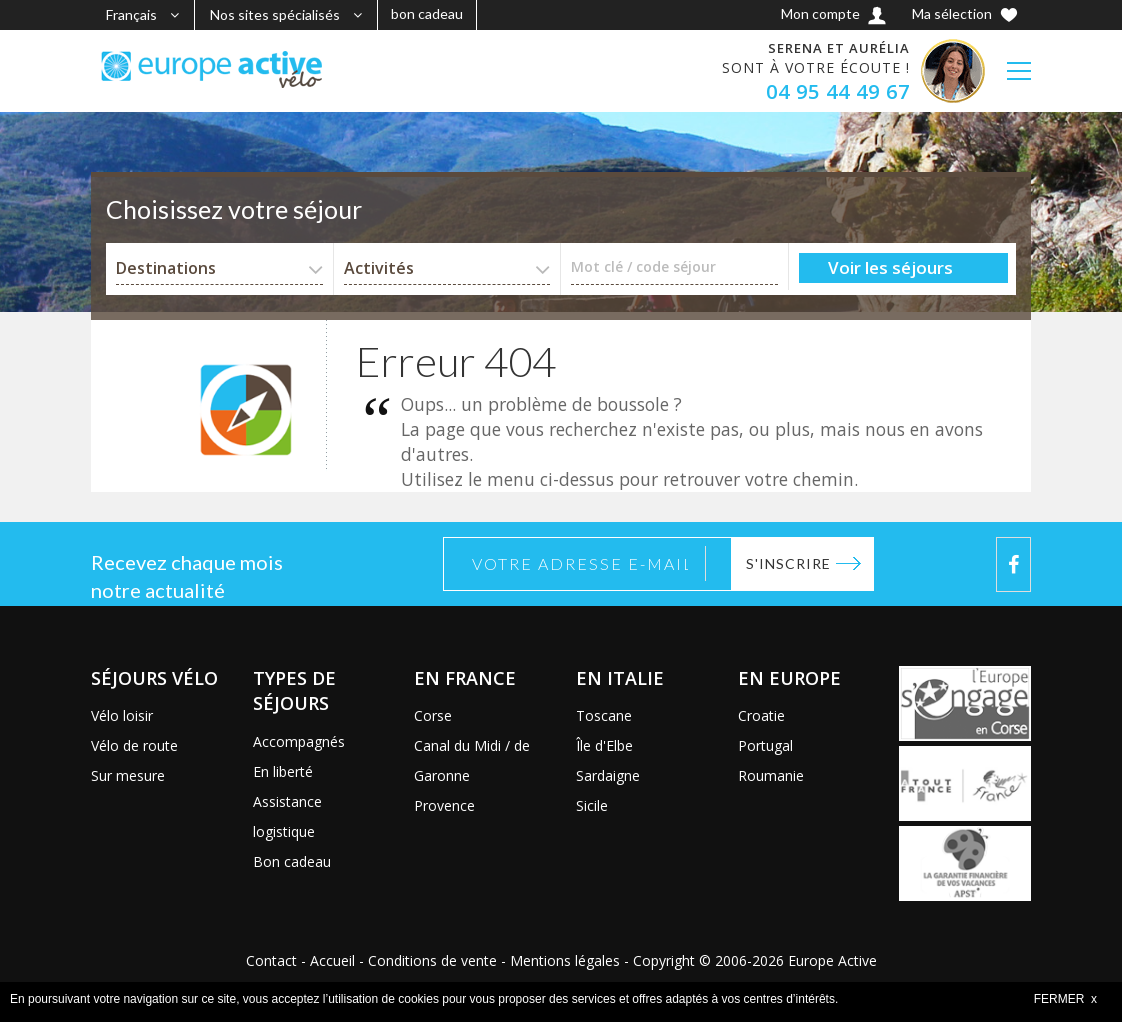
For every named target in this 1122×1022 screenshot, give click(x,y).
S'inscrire (788, 563)
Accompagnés (299, 741)
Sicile (592, 805)
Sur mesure (128, 775)
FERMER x (1065, 999)
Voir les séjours (890, 267)
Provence (444, 805)
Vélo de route (134, 745)
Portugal (765, 745)
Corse (433, 715)
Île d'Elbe (604, 745)
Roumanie (771, 775)
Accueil (332, 960)
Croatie (761, 715)
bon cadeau (427, 13)
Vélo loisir (122, 715)
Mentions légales (565, 960)
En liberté (283, 771)
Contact (271, 960)
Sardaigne (608, 775)
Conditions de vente (432, 960)
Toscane (604, 715)
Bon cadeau (292, 861)
